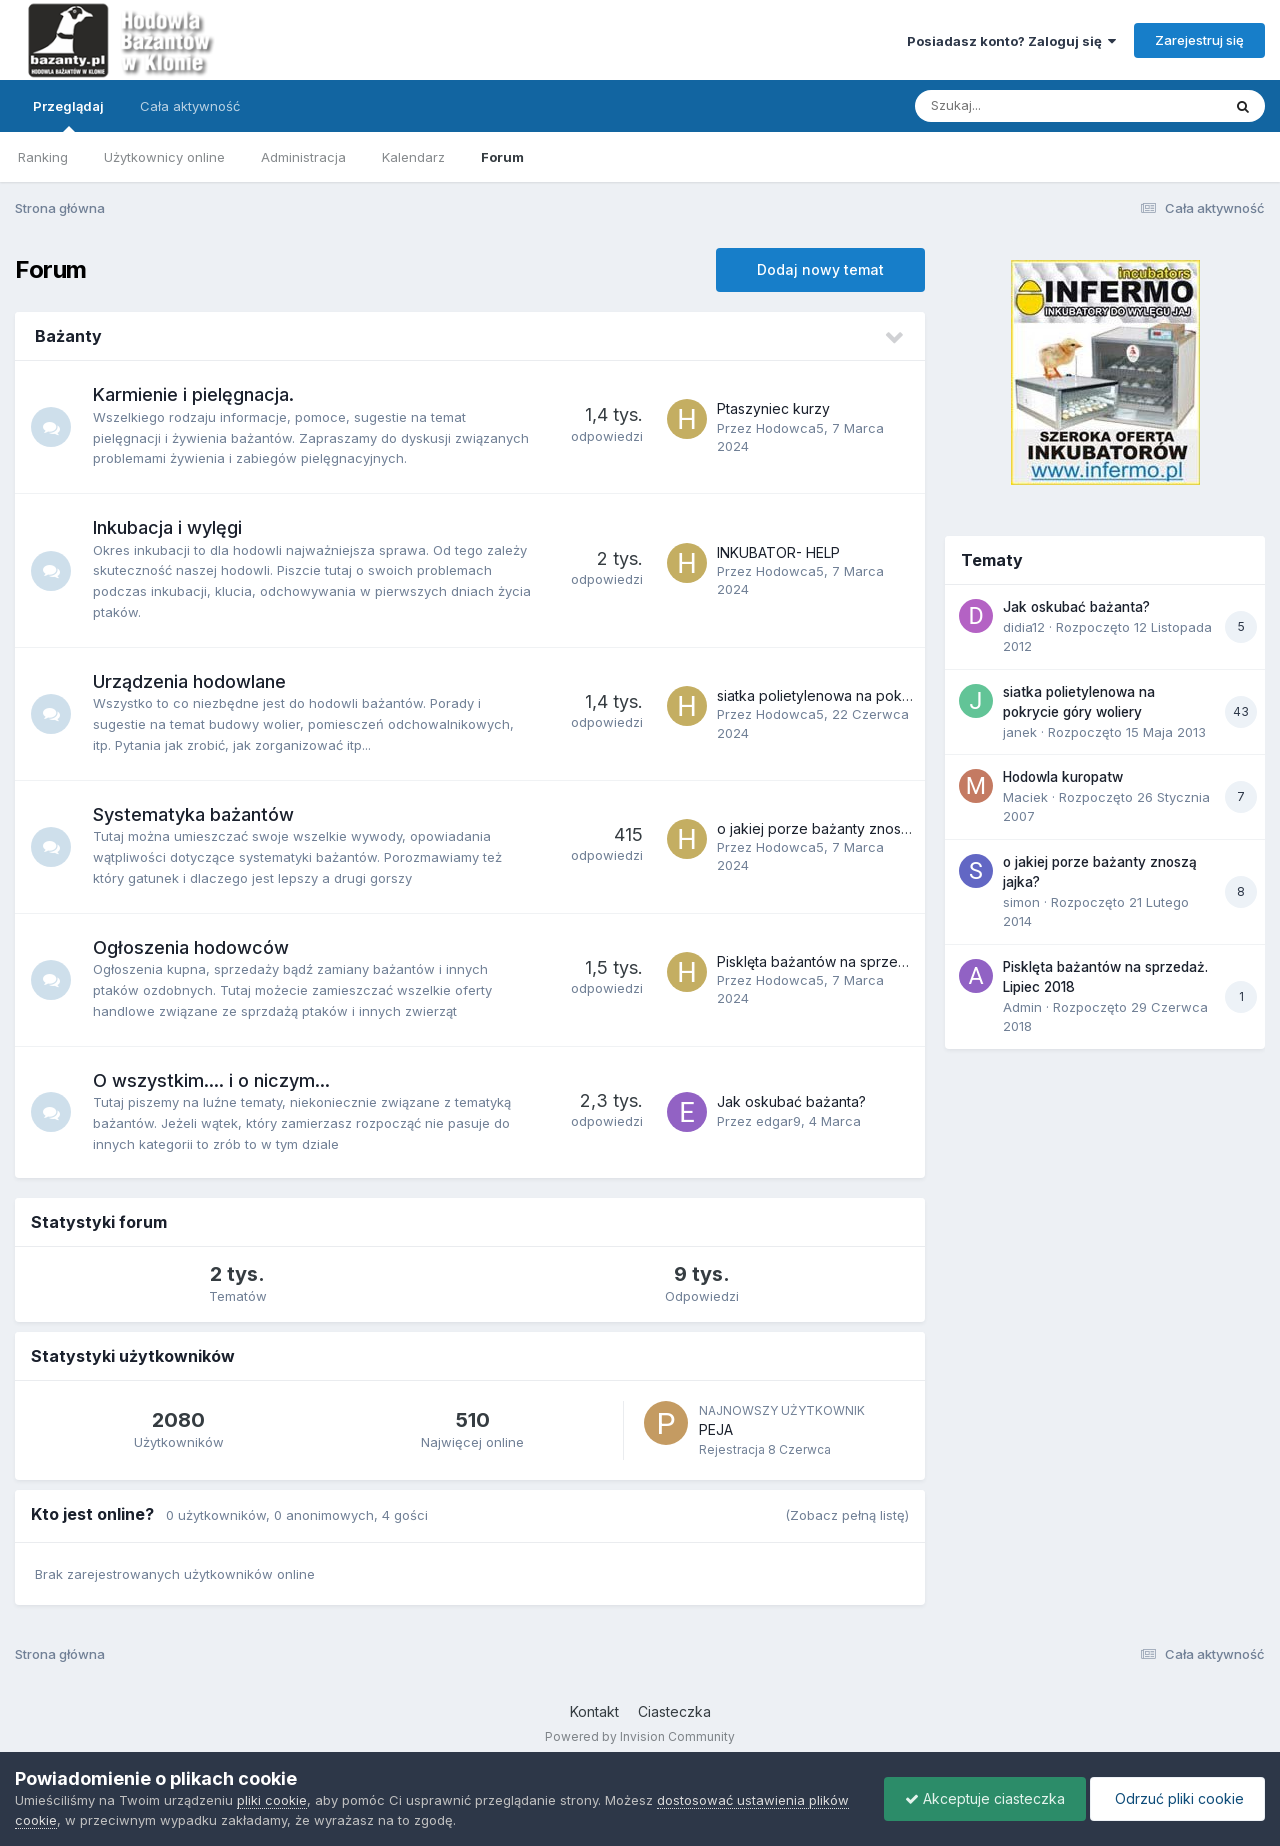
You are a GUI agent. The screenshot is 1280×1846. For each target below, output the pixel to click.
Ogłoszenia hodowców (191, 947)
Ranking (43, 157)
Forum (502, 157)
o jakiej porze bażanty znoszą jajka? (837, 828)
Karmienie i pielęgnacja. (193, 394)
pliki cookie (272, 1800)
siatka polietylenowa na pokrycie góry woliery (869, 695)
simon (1021, 902)
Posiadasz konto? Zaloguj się (1011, 41)
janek (1020, 732)
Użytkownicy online (164, 157)
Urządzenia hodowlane (189, 681)
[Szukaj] (1019, 106)
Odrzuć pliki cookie (1177, 1798)
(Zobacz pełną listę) (847, 1515)
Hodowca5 (790, 428)
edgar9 (778, 1121)
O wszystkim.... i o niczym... (211, 1080)
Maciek (1025, 797)
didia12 (1024, 627)
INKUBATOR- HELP (778, 552)
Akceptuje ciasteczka (985, 1798)
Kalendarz (413, 157)
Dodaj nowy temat (820, 269)
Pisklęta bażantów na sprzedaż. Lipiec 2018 (860, 961)
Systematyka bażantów (193, 814)
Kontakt (594, 1711)
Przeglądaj (68, 115)
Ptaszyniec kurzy (773, 408)
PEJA (716, 1429)
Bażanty (68, 336)
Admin (1022, 1007)
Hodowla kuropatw (1063, 777)
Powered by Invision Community (640, 1736)
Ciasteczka (674, 1711)
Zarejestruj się (1199, 40)
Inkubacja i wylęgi (167, 527)
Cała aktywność (190, 106)
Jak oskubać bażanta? (791, 1101)
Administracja (303, 157)
